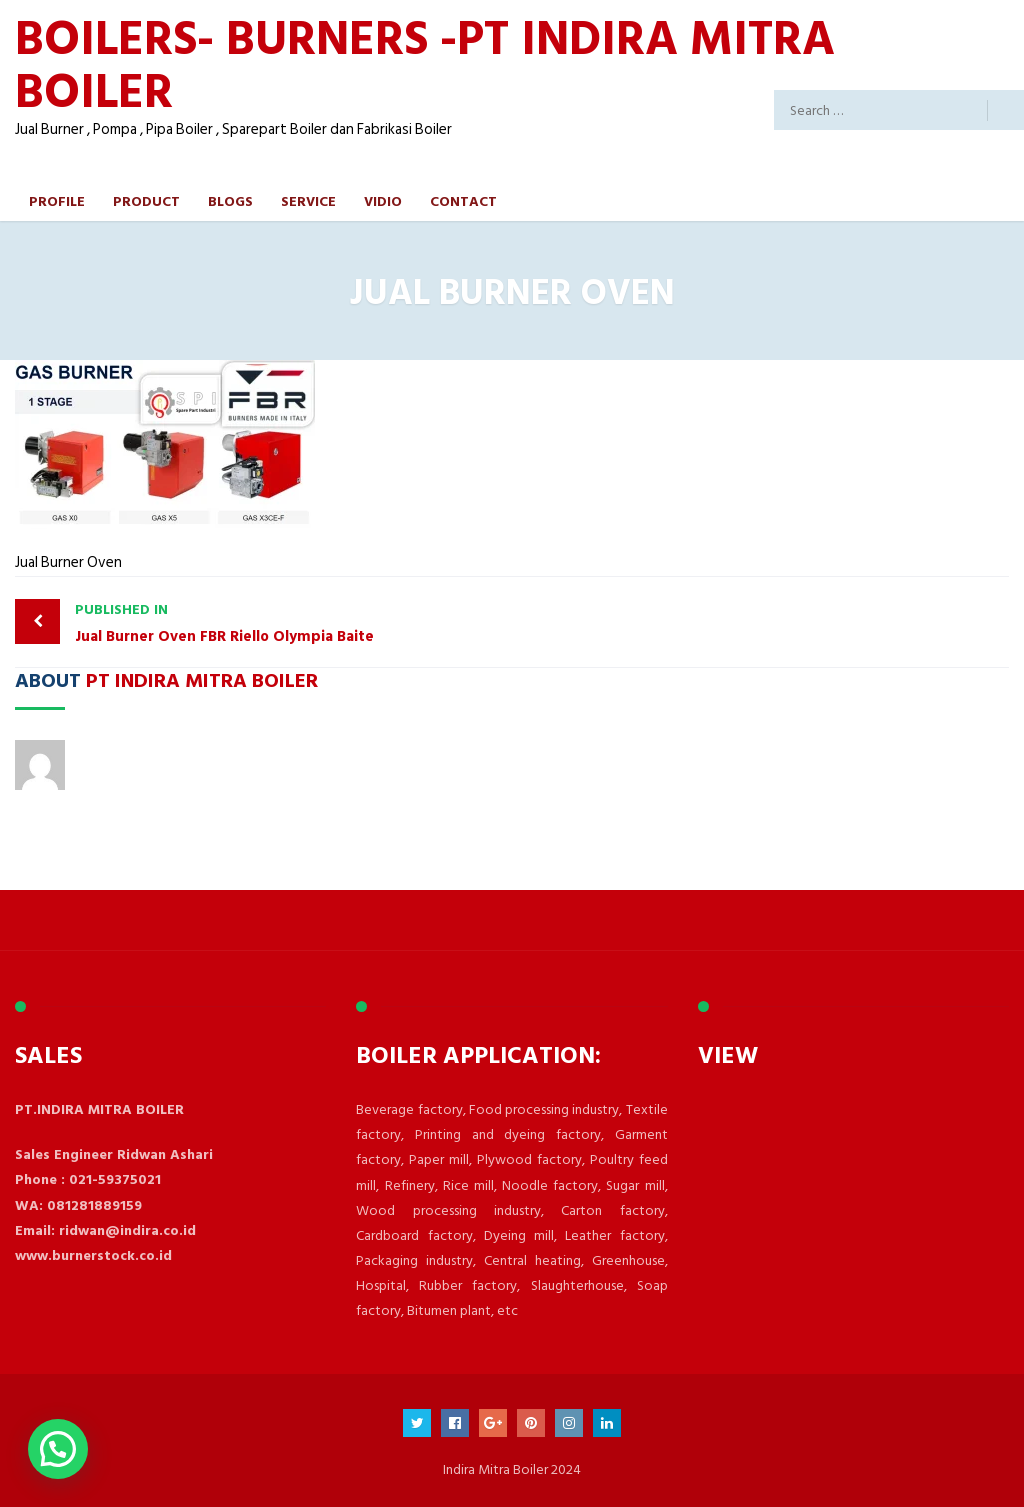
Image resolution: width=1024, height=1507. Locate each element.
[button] (58, 1449)
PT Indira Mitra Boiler (202, 679)
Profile (57, 200)
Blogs (230, 200)
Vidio (383, 200)
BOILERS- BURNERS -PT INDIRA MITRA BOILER (425, 63)
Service (308, 200)
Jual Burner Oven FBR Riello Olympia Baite (288, 622)
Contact (463, 200)
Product (146, 200)
